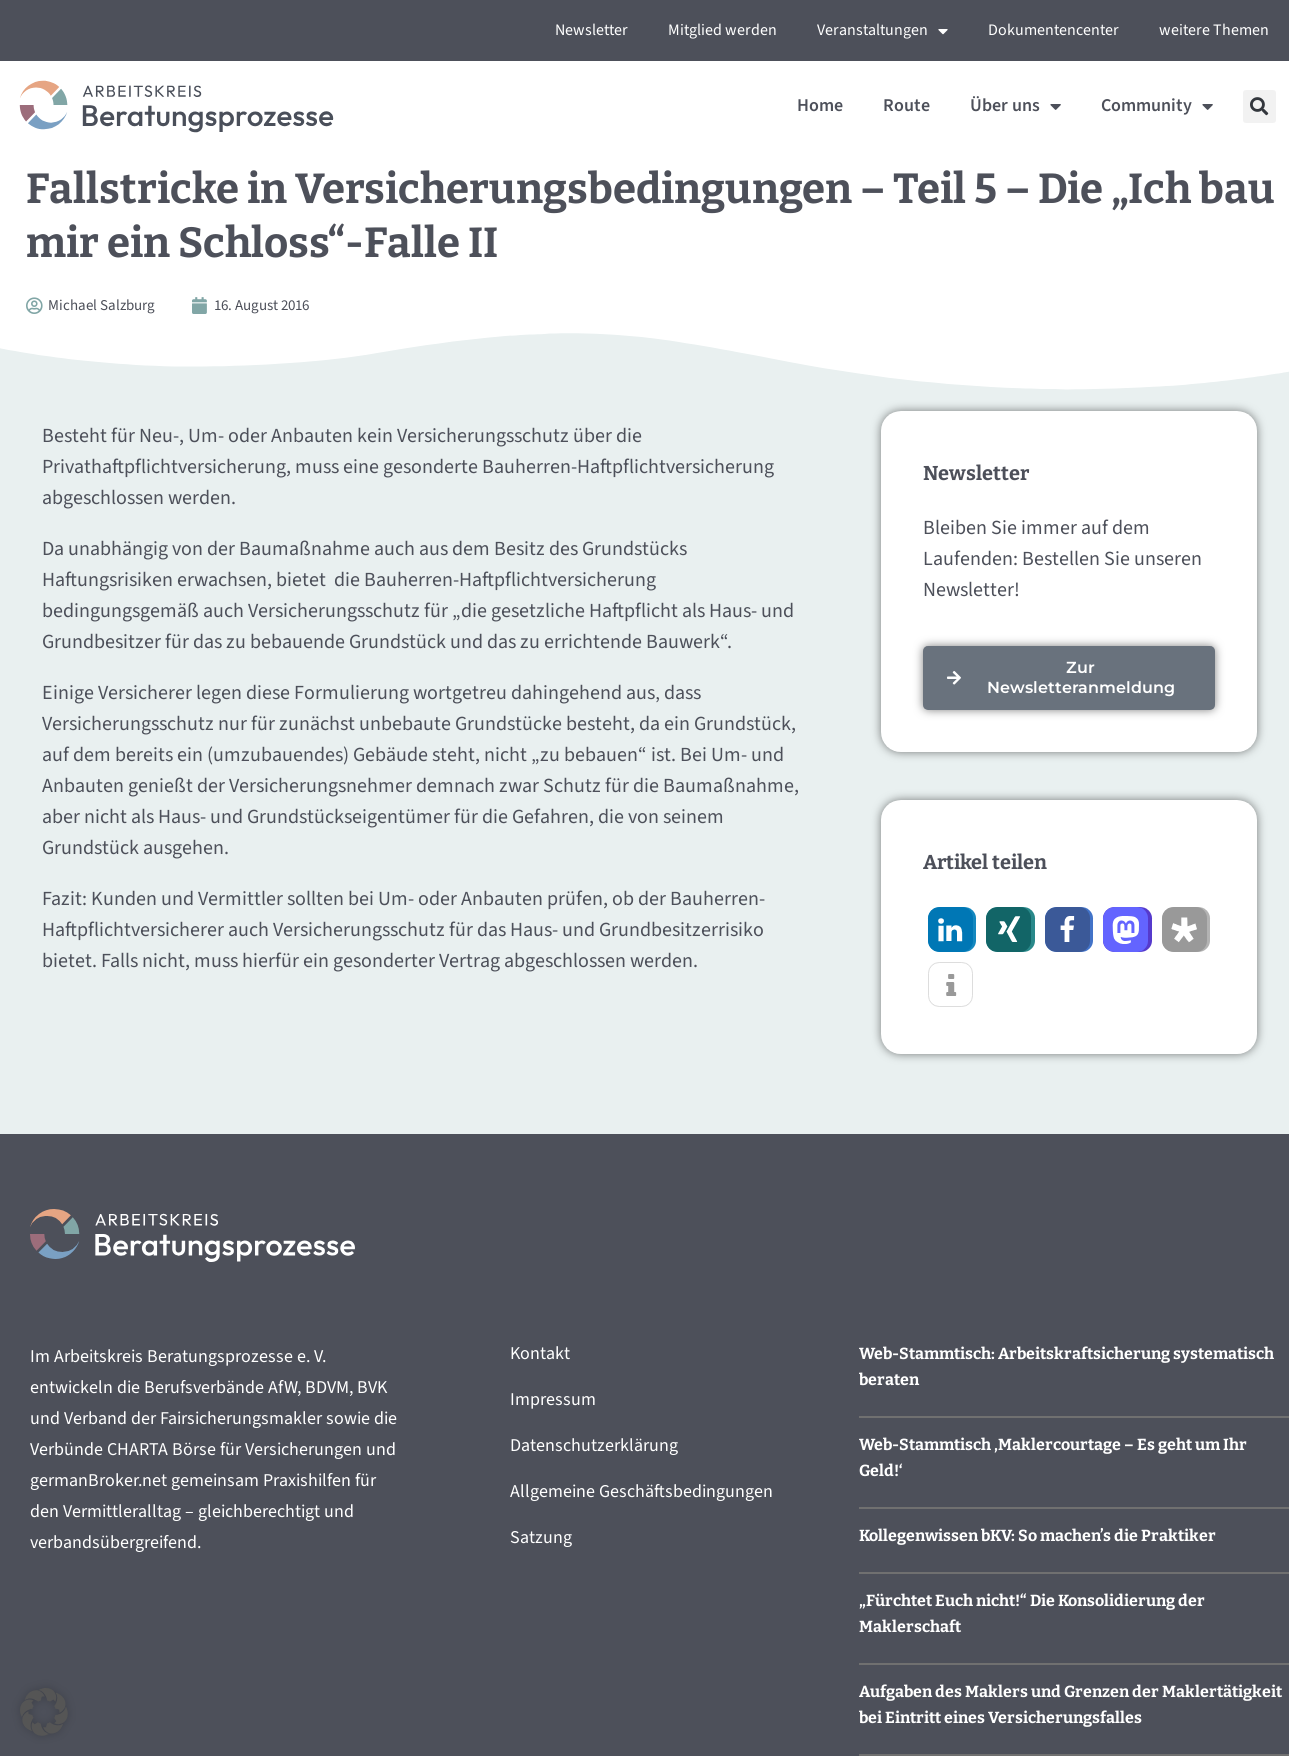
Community (1157, 106)
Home (820, 105)
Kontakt (540, 1353)
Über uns (1015, 106)
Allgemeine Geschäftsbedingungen (641, 1491)
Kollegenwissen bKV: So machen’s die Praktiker (1037, 1535)
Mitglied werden (722, 30)
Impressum (553, 1399)
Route (906, 105)
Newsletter (591, 30)
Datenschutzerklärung (594, 1445)
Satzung (541, 1537)
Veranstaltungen (882, 31)
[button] (1259, 106)
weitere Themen (1214, 30)
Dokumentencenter (1053, 30)
